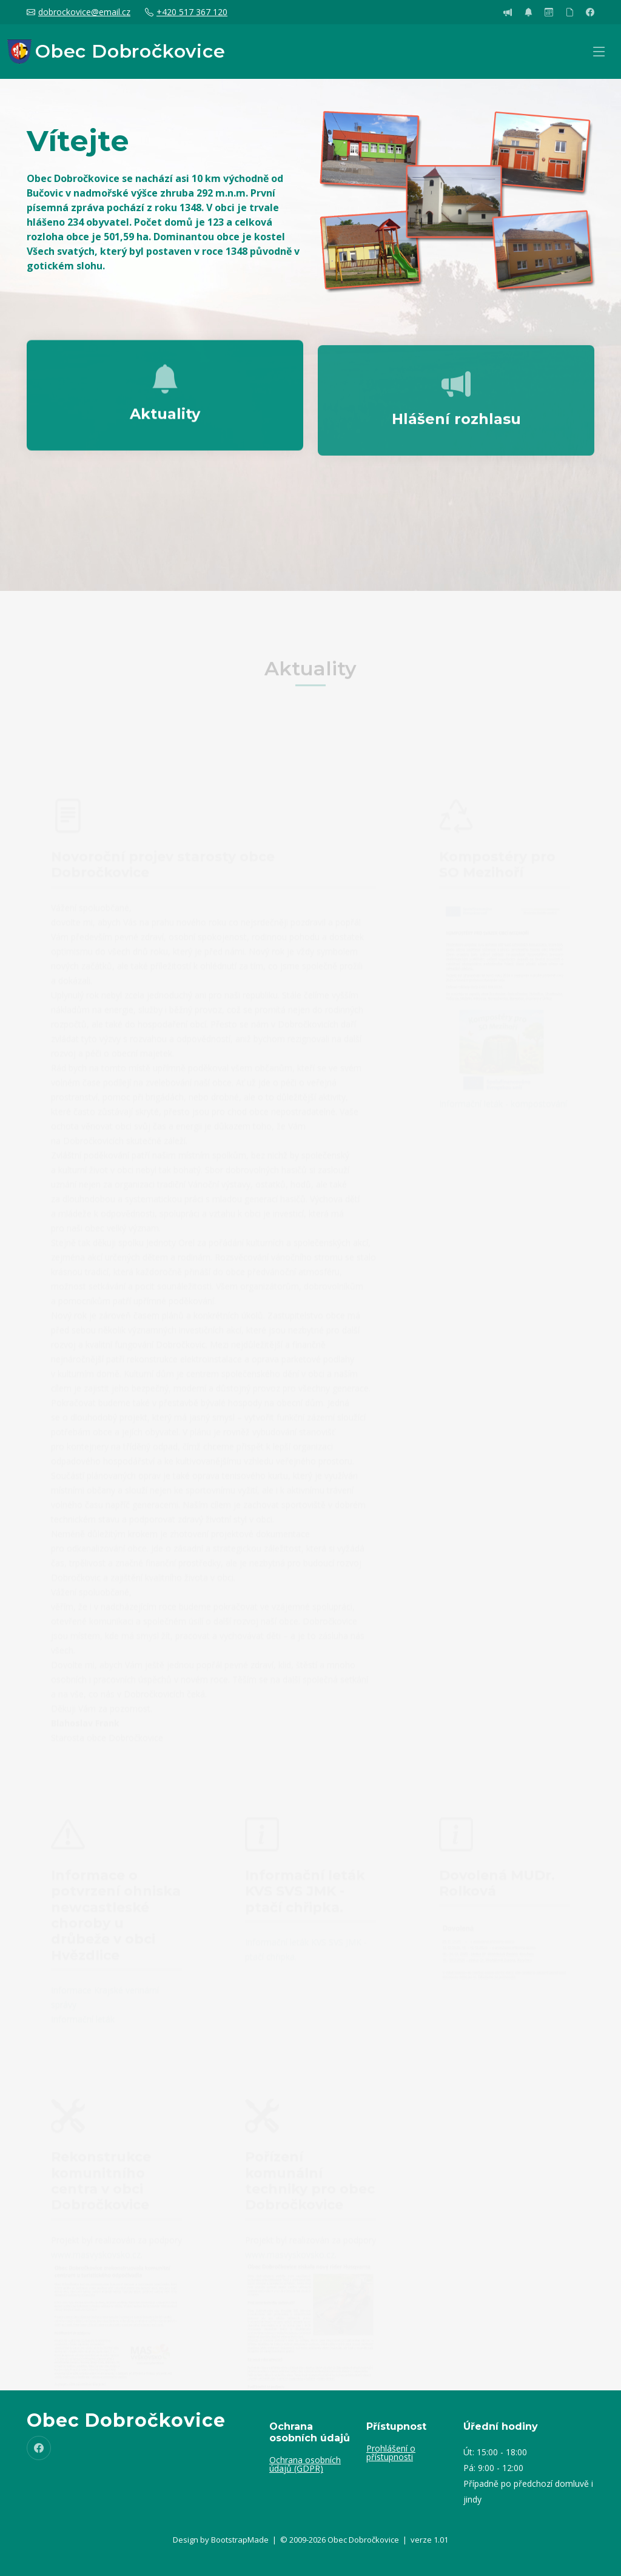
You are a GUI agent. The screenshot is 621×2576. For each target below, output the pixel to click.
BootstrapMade (240, 2539)
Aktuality (165, 427)
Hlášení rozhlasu (456, 436)
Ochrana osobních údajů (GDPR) (305, 2464)
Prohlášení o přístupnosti (390, 2452)
